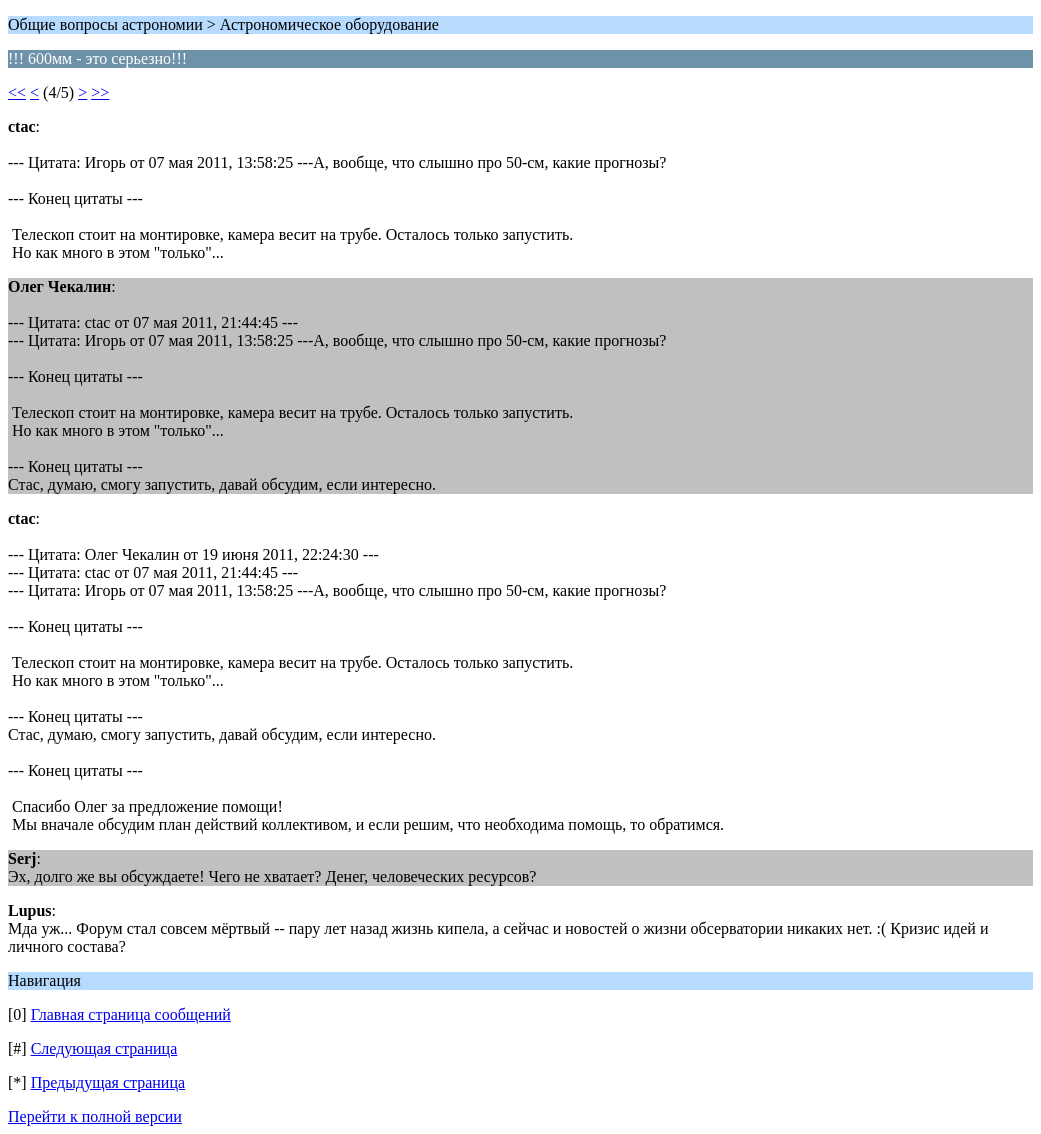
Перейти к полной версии (95, 1116)
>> (100, 92)
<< (17, 92)
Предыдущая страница (108, 1082)
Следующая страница (104, 1048)
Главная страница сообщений (131, 1014)
